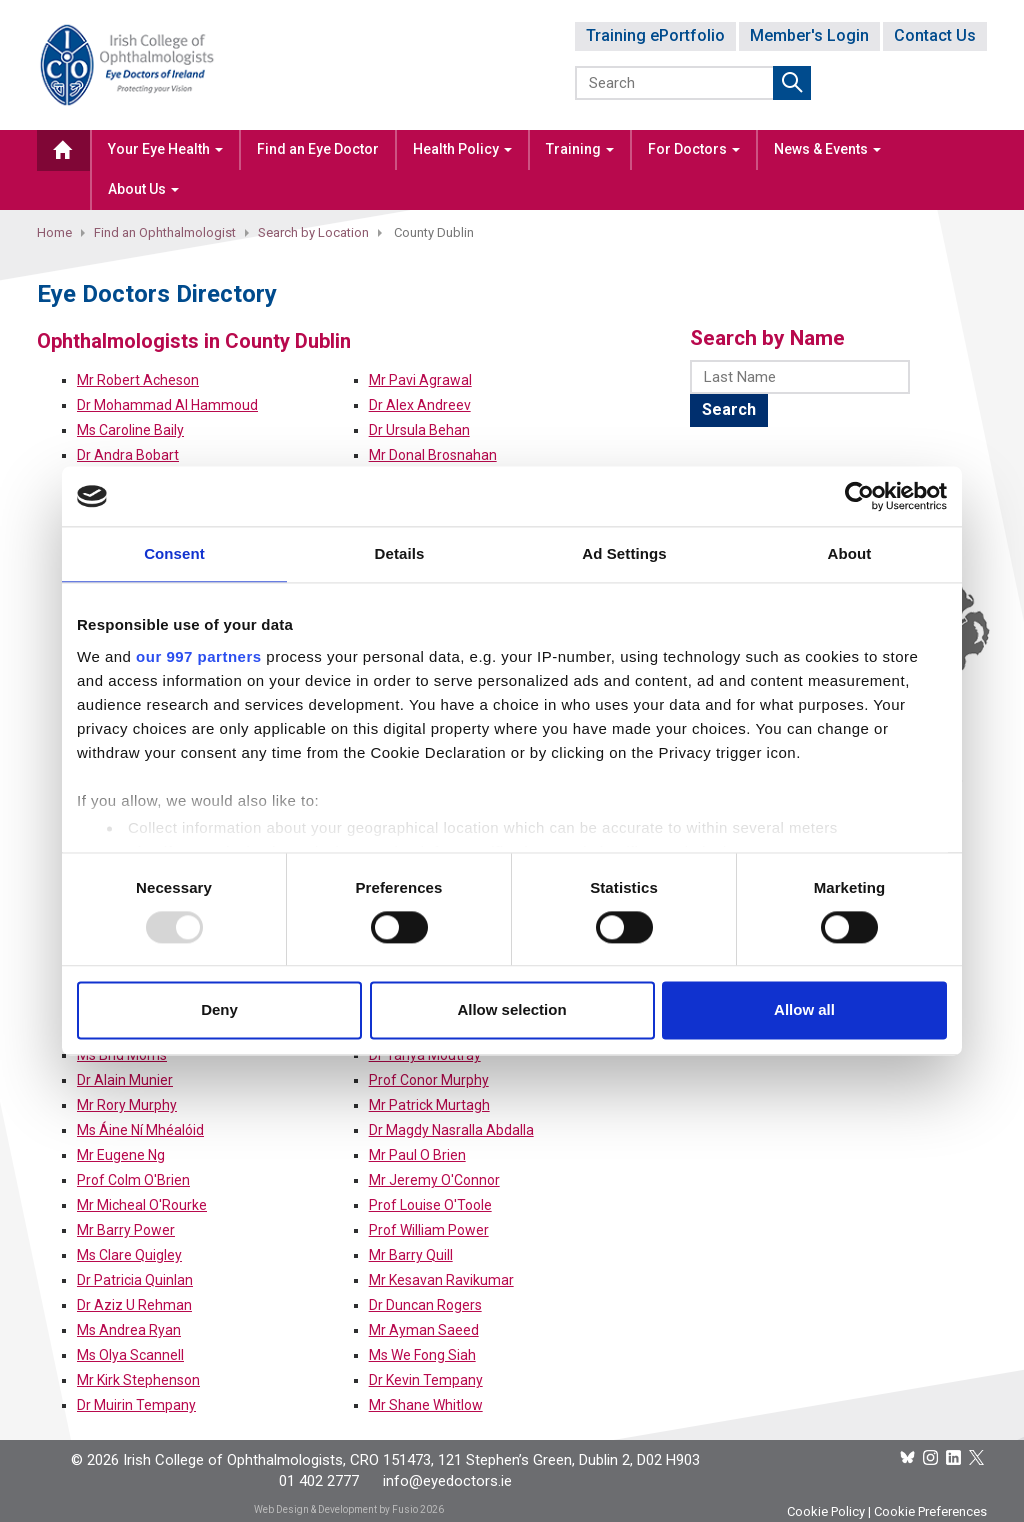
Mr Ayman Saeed (424, 1330)
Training (580, 149)
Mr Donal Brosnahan (433, 455)
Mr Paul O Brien (417, 1155)
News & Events (827, 149)
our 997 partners (199, 656)
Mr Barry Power (126, 1230)
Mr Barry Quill (411, 1255)
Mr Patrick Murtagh (429, 1105)
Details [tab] (400, 553)
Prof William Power (429, 1230)
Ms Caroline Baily (130, 430)
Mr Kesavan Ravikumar (441, 1280)
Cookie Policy (826, 1511)
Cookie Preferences (930, 1511)
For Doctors (694, 149)
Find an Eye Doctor (318, 149)
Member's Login (809, 35)
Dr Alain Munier (125, 1080)
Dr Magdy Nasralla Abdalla (451, 1130)
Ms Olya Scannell (130, 1355)
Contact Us (935, 35)
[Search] (675, 83)
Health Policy (462, 149)
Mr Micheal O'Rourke (142, 1205)
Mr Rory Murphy (127, 1105)
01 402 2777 (319, 1481)
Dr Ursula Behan (419, 430)
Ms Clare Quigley (129, 1255)
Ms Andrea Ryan (129, 1330)
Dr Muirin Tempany (136, 1405)
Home (54, 232)
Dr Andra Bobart (128, 455)
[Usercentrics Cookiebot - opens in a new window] (859, 496)
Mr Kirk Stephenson (138, 1380)
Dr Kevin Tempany (426, 1380)
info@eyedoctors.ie (447, 1481)
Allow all (804, 1010)
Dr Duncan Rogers (425, 1305)
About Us (143, 189)
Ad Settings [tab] (624, 553)
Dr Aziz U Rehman (134, 1305)
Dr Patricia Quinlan (135, 1280)
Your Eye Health (165, 149)
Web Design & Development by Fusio (336, 1509)
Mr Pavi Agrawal (420, 380)
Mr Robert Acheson (138, 380)
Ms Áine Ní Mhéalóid (140, 1130)
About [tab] (850, 553)
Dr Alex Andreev (420, 405)
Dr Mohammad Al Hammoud (167, 405)
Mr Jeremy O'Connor (434, 1180)
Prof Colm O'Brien (133, 1180)
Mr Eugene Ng (121, 1155)
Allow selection (511, 1010)
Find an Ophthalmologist (165, 232)
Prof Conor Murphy (429, 1080)
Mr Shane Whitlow (426, 1405)
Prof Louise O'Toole (430, 1205)
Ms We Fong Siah (422, 1355)
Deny (219, 1010)
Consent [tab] (174, 553)
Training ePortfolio (655, 35)
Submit (792, 83)
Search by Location (313, 232)
